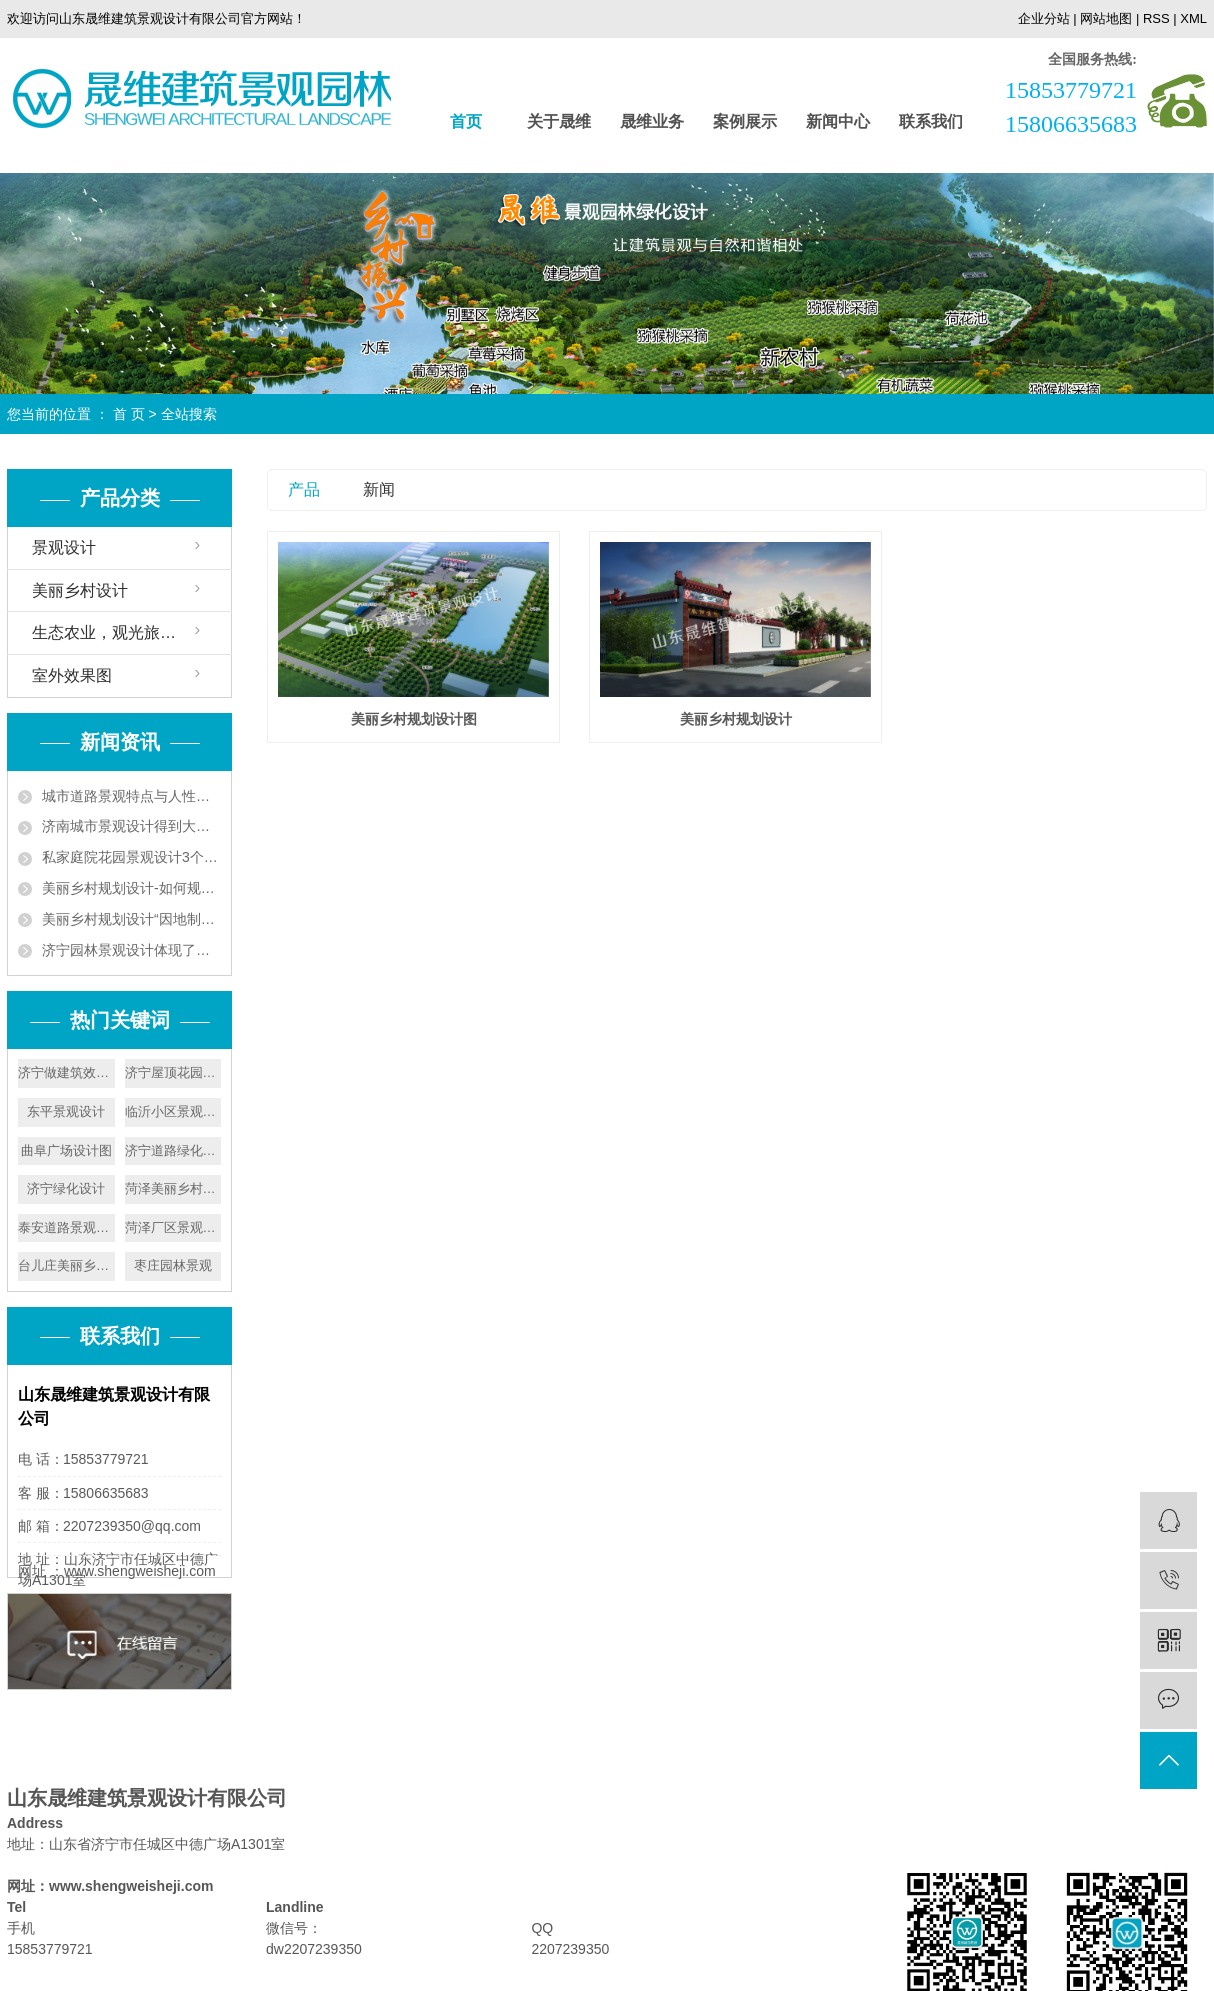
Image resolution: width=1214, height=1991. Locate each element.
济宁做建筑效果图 (66, 1072)
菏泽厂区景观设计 (173, 1227)
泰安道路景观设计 (66, 1227)
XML (1193, 18)
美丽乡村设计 (80, 590)
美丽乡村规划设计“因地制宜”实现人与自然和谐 (131, 919)
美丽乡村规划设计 (736, 719)
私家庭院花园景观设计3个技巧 (131, 857)
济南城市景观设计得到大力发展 (131, 826)
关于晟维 (559, 121)
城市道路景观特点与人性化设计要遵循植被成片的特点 (131, 796)
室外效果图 (72, 675)
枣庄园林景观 (173, 1265)
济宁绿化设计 (66, 1188)
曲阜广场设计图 (66, 1150)
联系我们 (931, 121)
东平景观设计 (66, 1111)
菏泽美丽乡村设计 (173, 1188)
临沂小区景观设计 (173, 1111)
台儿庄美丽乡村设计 (66, 1265)
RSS (1156, 18)
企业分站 (1044, 18)
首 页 (129, 414)
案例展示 (745, 121)
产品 (304, 489)
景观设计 (64, 547)
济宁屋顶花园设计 (173, 1072)
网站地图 (1106, 18)
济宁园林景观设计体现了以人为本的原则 (131, 950)
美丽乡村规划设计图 (414, 719)
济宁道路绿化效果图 (173, 1150)
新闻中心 (838, 121)
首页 (466, 121)
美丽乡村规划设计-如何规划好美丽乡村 (131, 888)
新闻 (379, 489)
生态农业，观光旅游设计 (120, 632)
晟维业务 (652, 121)
